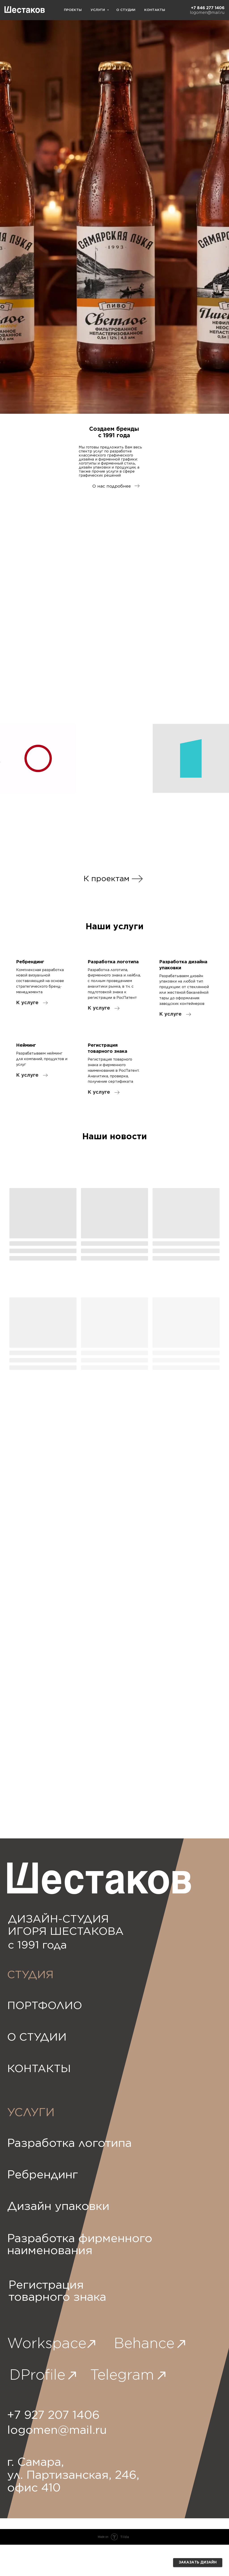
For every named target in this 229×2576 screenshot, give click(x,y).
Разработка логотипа (113, 962)
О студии (125, 9)
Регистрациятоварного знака (57, 2290)
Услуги (98, 9)
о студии (37, 2036)
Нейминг (26, 1045)
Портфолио (44, 2005)
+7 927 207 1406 (53, 2414)
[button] (197, 2562)
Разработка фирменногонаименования (79, 2244)
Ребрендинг (30, 962)
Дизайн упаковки (58, 2206)
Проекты (73, 9)
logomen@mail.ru (207, 13)
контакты (39, 2068)
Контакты (154, 9)
